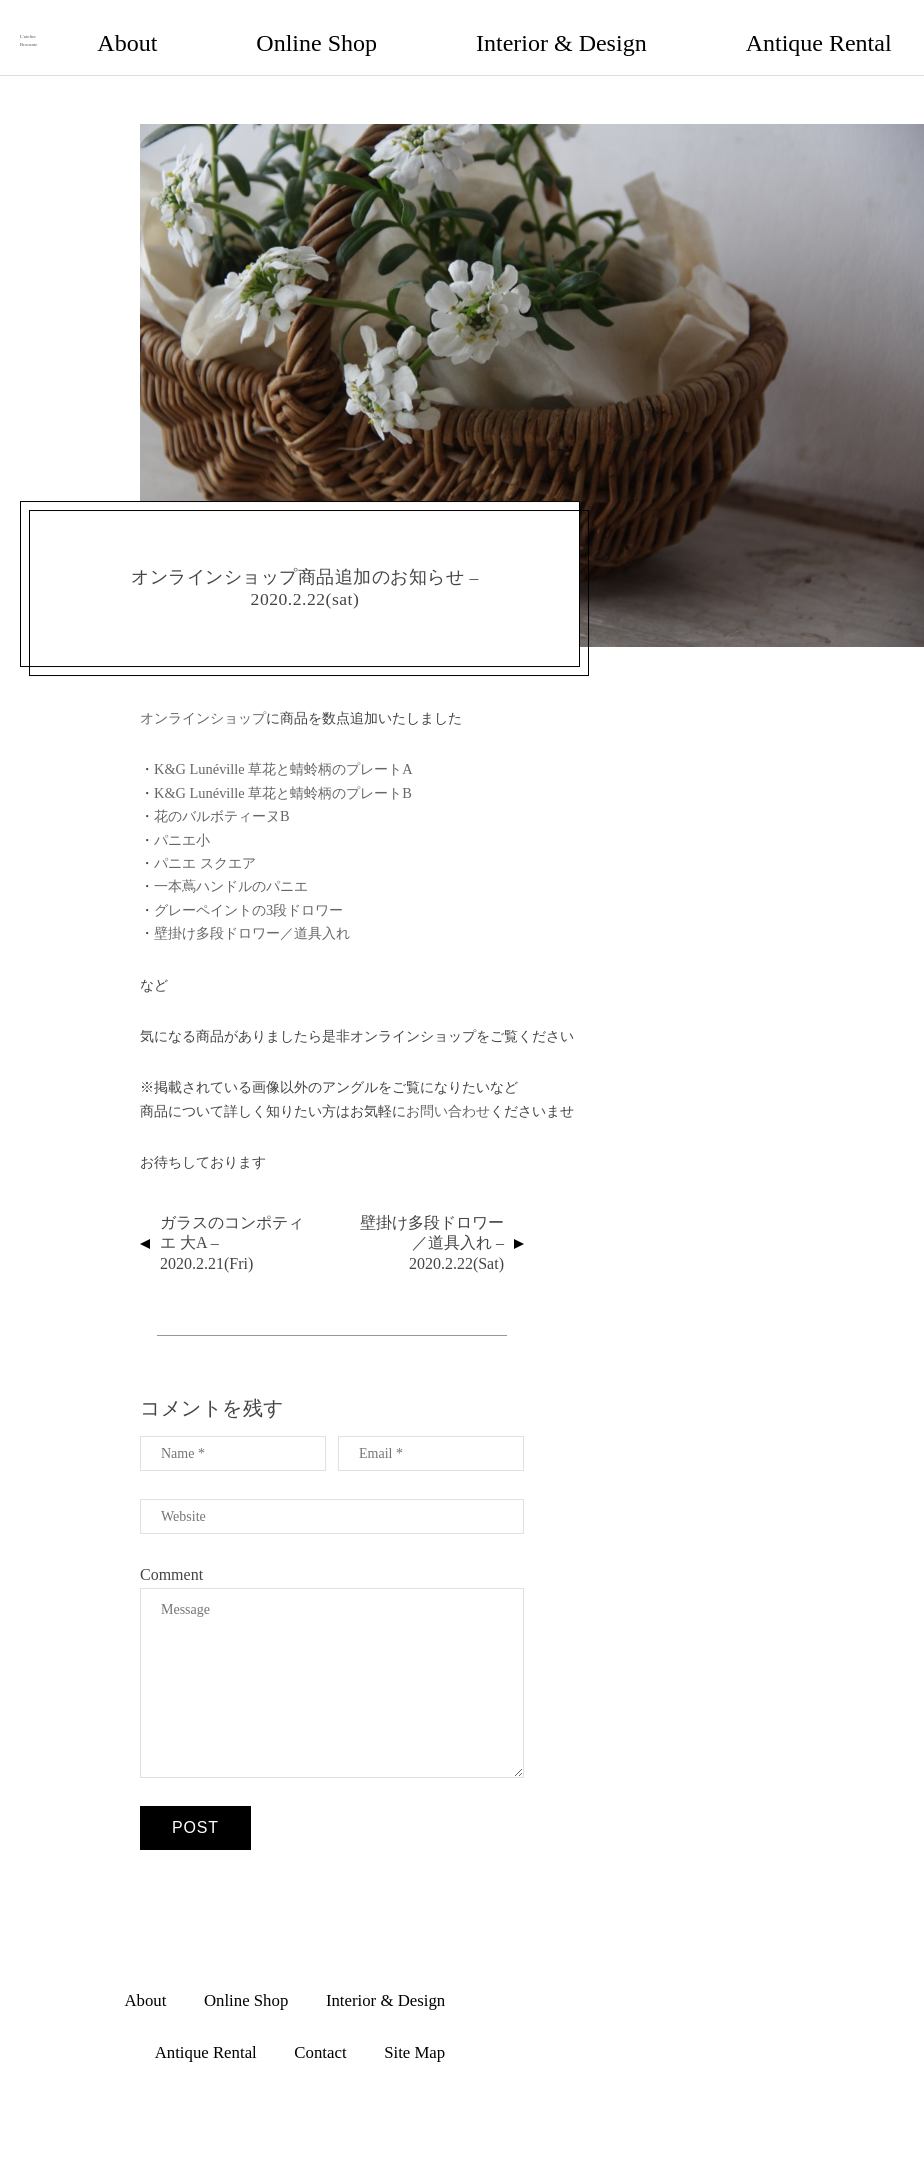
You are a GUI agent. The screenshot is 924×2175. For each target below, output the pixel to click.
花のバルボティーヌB (222, 796)
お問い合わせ (448, 1091)
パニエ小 (182, 820)
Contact (763, 26)
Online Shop (403, 26)
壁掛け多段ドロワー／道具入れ (252, 913)
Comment (171, 1554)
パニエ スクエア (205, 843)
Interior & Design (528, 26)
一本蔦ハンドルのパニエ (231, 867)
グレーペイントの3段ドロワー (248, 890)
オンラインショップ (203, 698)
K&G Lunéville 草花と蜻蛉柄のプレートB (283, 773)
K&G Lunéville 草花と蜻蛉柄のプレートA (283, 750)
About (311, 26)
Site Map (848, 26)
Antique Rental (658, 26)
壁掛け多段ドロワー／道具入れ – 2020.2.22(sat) (432, 1223)
